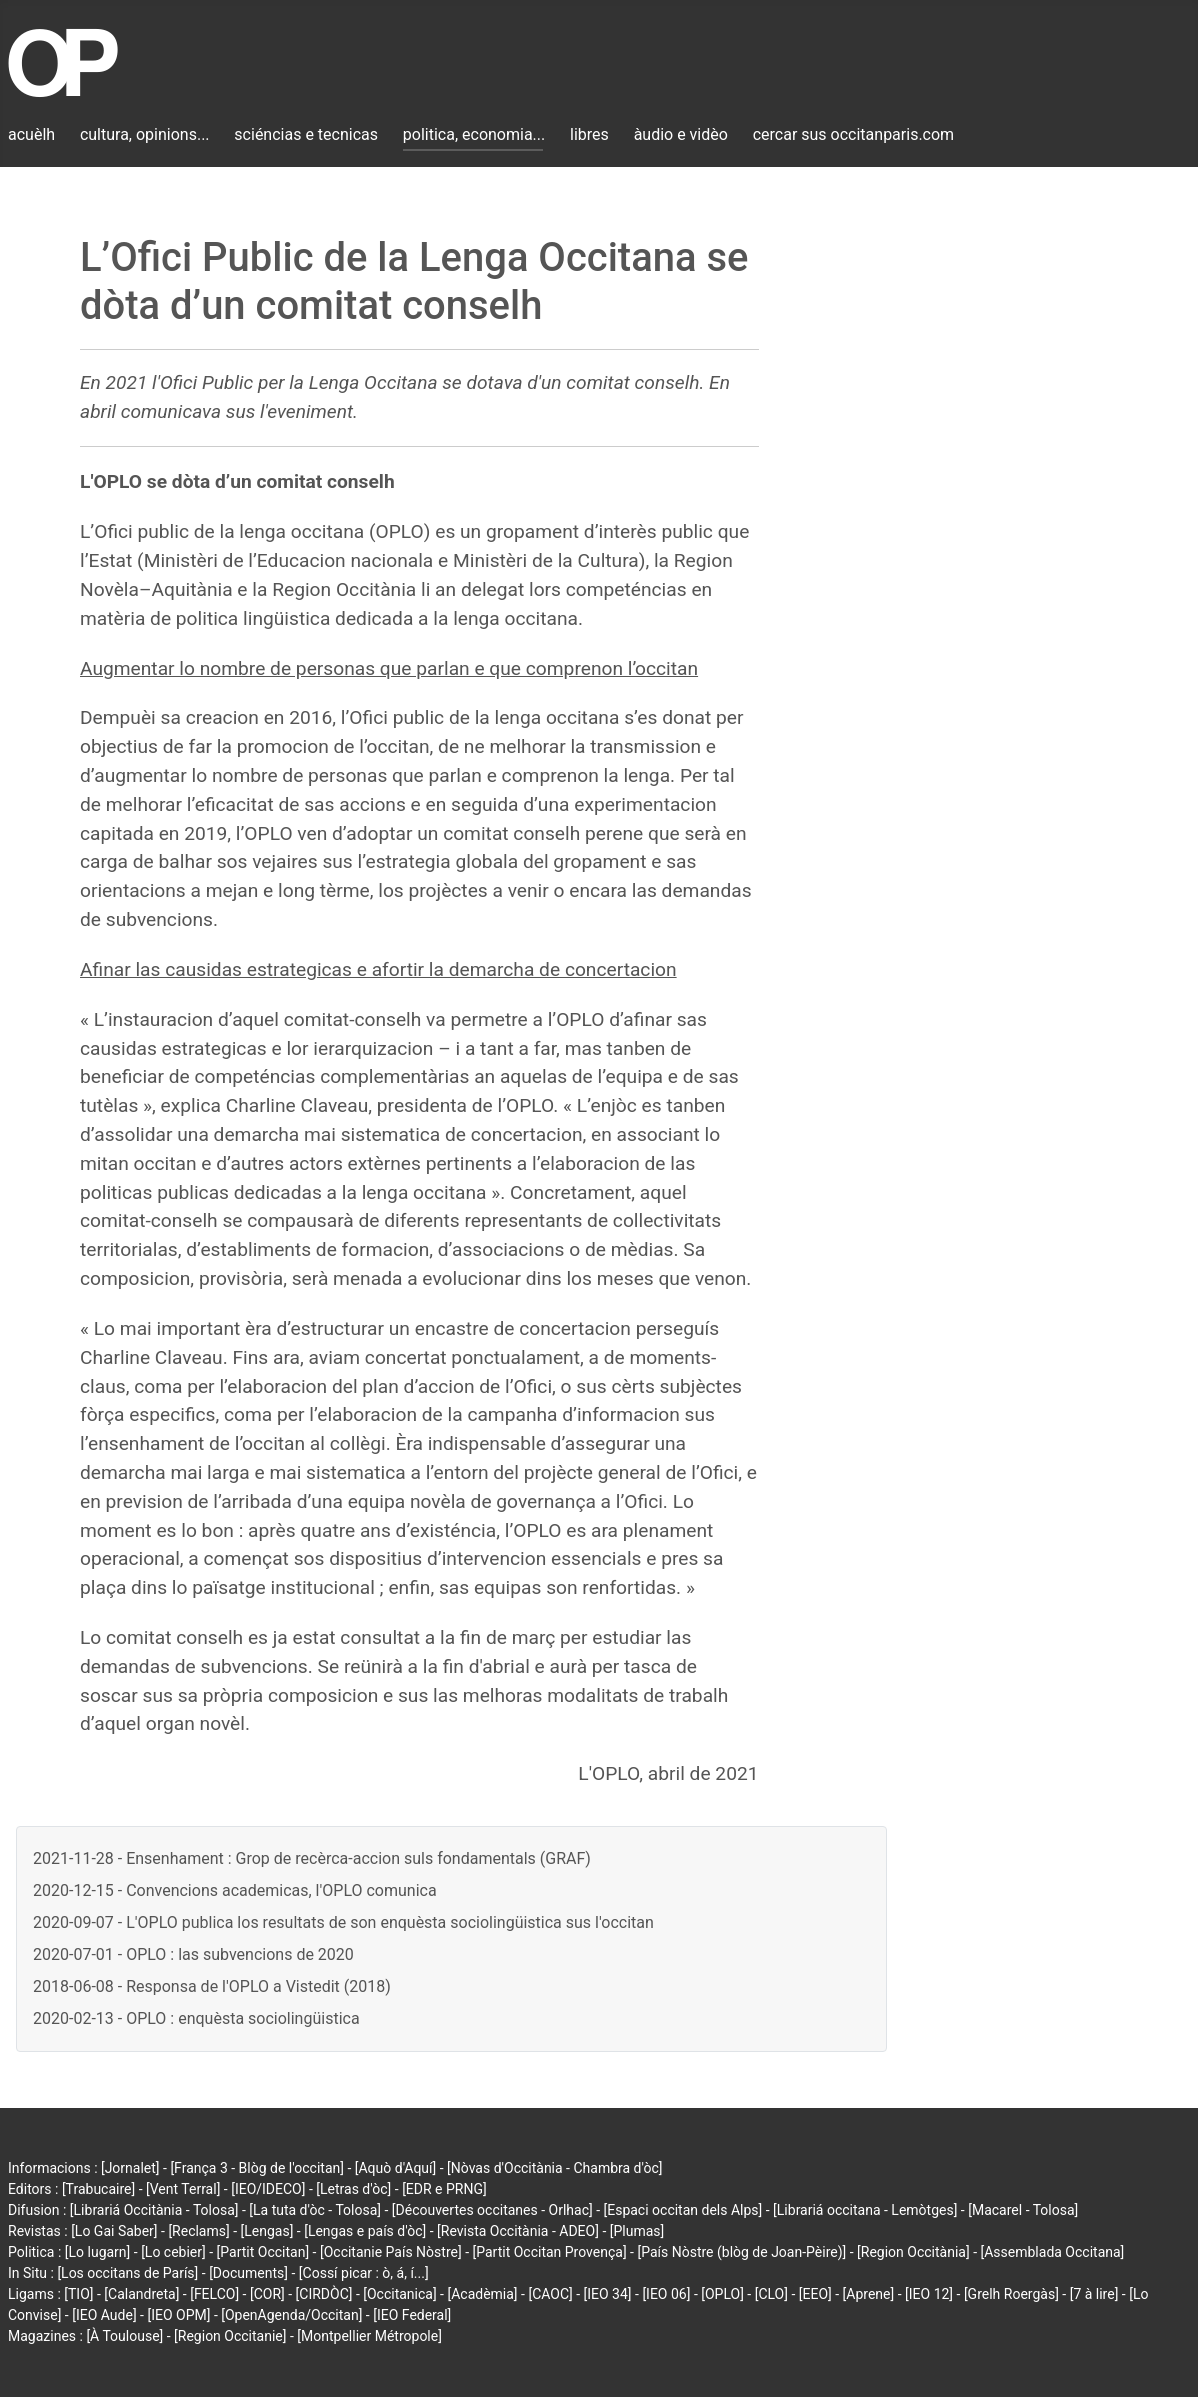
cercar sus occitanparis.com (853, 134)
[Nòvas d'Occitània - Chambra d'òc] (554, 2168)
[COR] (267, 2294)
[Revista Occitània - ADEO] (518, 2231)
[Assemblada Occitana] (1053, 2252)
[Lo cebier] (173, 2252)
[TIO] (78, 2294)
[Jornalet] (130, 2168)
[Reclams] (198, 2231)
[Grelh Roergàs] (1011, 2294)
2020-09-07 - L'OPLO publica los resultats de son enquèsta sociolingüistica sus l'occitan (343, 1922)
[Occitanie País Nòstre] (391, 2252)
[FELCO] (214, 2294)
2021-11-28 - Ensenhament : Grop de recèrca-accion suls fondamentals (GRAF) (312, 1858)
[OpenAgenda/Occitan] (291, 2315)
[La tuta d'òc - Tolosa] (315, 2210)
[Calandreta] (141, 2294)
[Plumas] (637, 2231)
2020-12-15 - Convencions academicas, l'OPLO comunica (235, 1890)
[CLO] (771, 2294)
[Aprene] (869, 2294)
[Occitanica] (399, 2294)
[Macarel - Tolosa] (1023, 2210)
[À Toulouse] (124, 2336)
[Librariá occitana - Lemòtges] (865, 2210)
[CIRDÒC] (324, 2294)
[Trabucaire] (98, 2189)
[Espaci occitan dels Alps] (683, 2210)
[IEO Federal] (412, 2315)
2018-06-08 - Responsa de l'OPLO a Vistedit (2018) (212, 1986)
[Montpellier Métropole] (369, 2336)
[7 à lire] (1094, 2294)
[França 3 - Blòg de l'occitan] (257, 2168)
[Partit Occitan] (263, 2252)
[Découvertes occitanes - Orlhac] (492, 2210)
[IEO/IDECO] (268, 2189)
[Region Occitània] (913, 2252)
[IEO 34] (608, 2294)
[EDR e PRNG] (444, 2189)
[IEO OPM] (178, 2315)
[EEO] (815, 2294)
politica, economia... (474, 134)
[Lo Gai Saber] (114, 2231)
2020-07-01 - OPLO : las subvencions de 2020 (193, 1954)
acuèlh (31, 134)
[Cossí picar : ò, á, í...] (364, 2273)
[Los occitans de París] (127, 2273)
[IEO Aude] (104, 2315)
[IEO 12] (929, 2294)
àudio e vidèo (681, 134)
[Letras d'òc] (353, 2189)
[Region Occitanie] (230, 2336)
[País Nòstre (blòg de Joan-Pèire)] (741, 2252)
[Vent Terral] (183, 2189)
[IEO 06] (666, 2294)
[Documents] (248, 2273)
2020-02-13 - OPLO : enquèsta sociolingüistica (196, 2018)
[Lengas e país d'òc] (365, 2231)
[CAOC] (550, 2294)
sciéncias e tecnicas (306, 134)
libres (589, 134)
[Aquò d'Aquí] (395, 2168)
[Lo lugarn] (98, 2252)
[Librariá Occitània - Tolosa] (154, 2210)
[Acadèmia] (482, 2294)
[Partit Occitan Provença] (549, 2252)
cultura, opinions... (145, 134)
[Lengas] (267, 2231)
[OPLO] (722, 2294)
